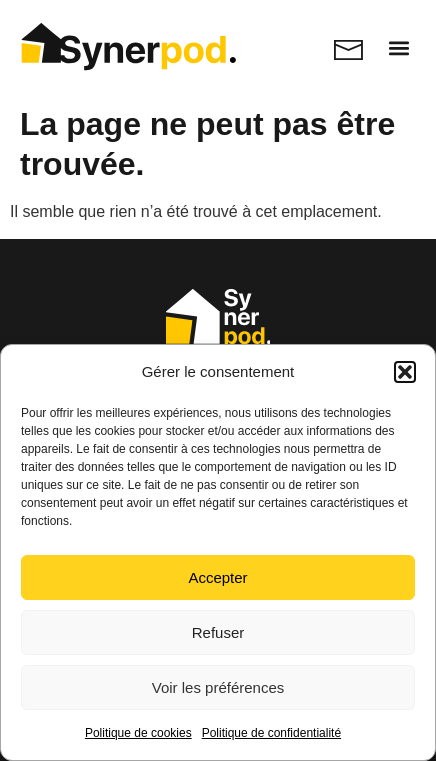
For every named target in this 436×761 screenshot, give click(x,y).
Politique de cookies (138, 733)
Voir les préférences (218, 687)
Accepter (217, 577)
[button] (405, 372)
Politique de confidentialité (271, 733)
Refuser (218, 632)
